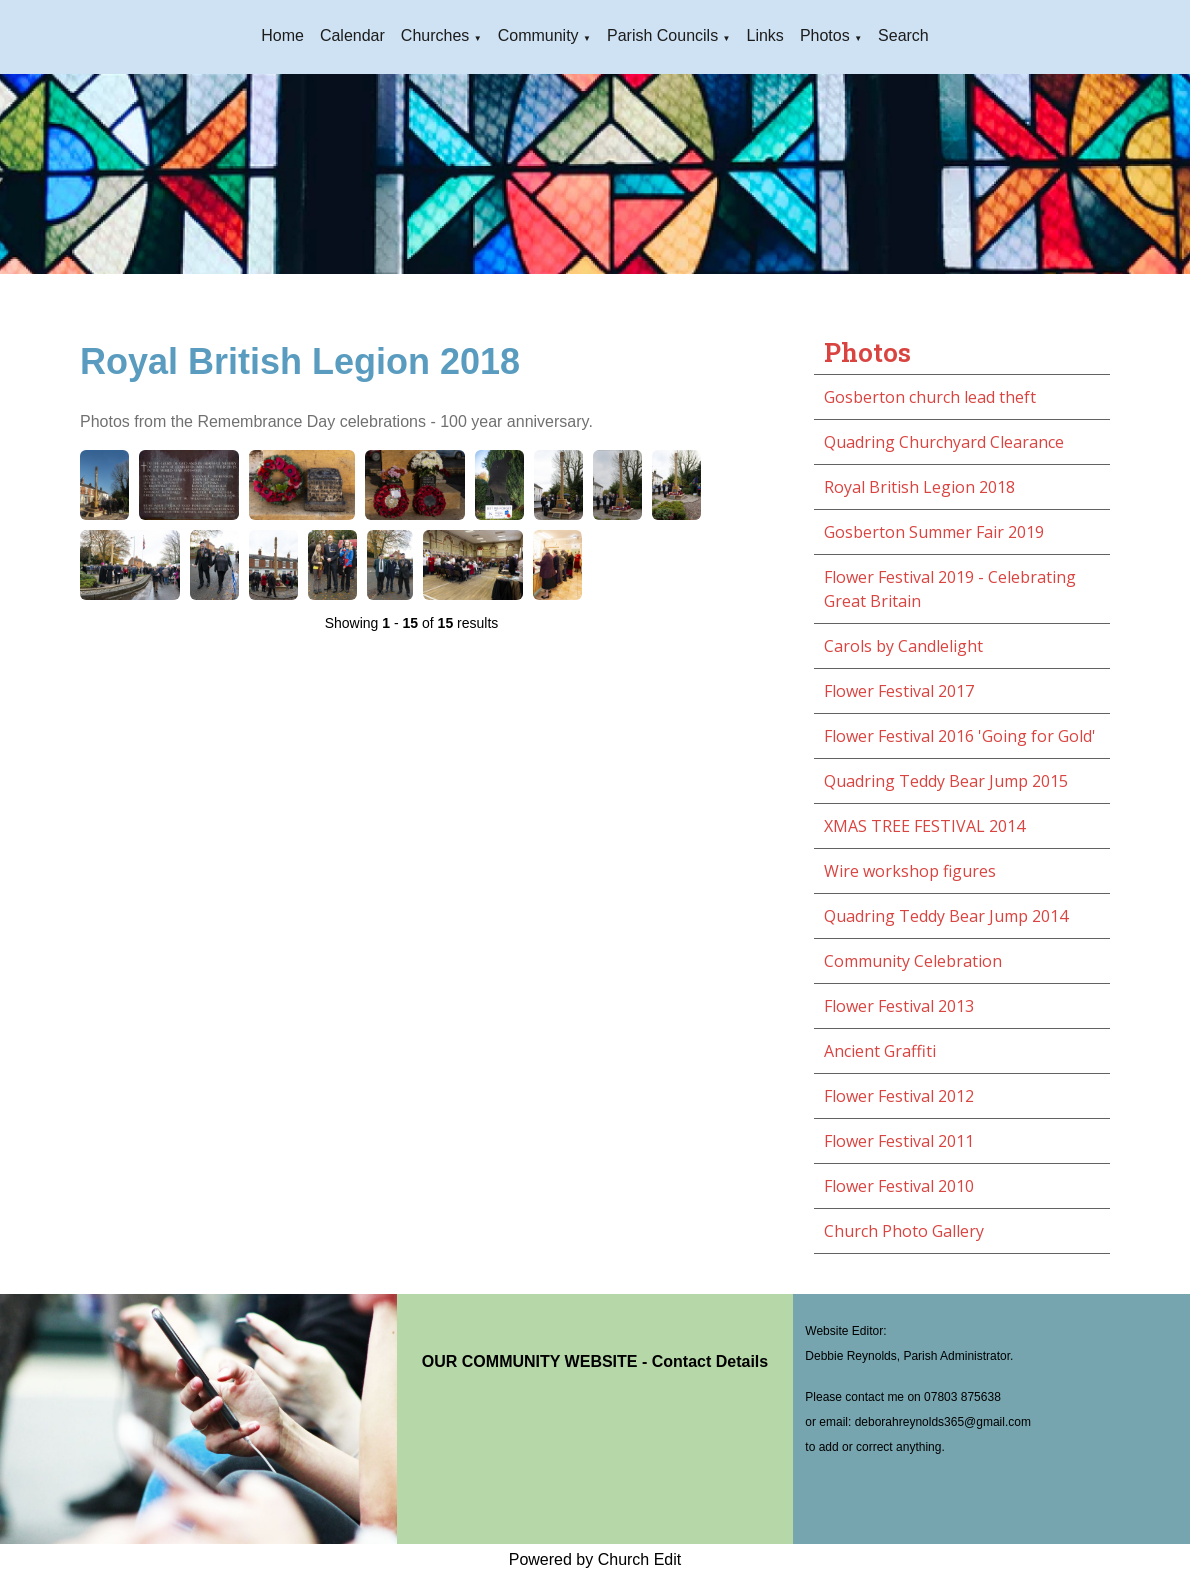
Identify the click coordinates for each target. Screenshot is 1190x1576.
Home (282, 35)
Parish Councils (662, 35)
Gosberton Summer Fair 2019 (934, 532)
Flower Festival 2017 (899, 691)
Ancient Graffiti (880, 1051)
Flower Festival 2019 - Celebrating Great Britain (950, 589)
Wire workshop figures (910, 871)
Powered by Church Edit (595, 1559)
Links (765, 35)
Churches (435, 35)
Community (538, 35)
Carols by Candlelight (903, 646)
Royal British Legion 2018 (919, 487)
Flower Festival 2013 (899, 1006)
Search (903, 35)
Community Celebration (913, 961)
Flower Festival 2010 (899, 1186)
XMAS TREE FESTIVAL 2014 (924, 826)
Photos (825, 35)
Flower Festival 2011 (899, 1141)
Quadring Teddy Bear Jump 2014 (946, 916)
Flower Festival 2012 (899, 1096)
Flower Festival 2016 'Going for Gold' (960, 736)
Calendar (352, 35)
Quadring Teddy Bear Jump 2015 (946, 781)
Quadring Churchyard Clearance (944, 442)
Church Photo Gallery (904, 1231)
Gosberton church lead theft (930, 397)
